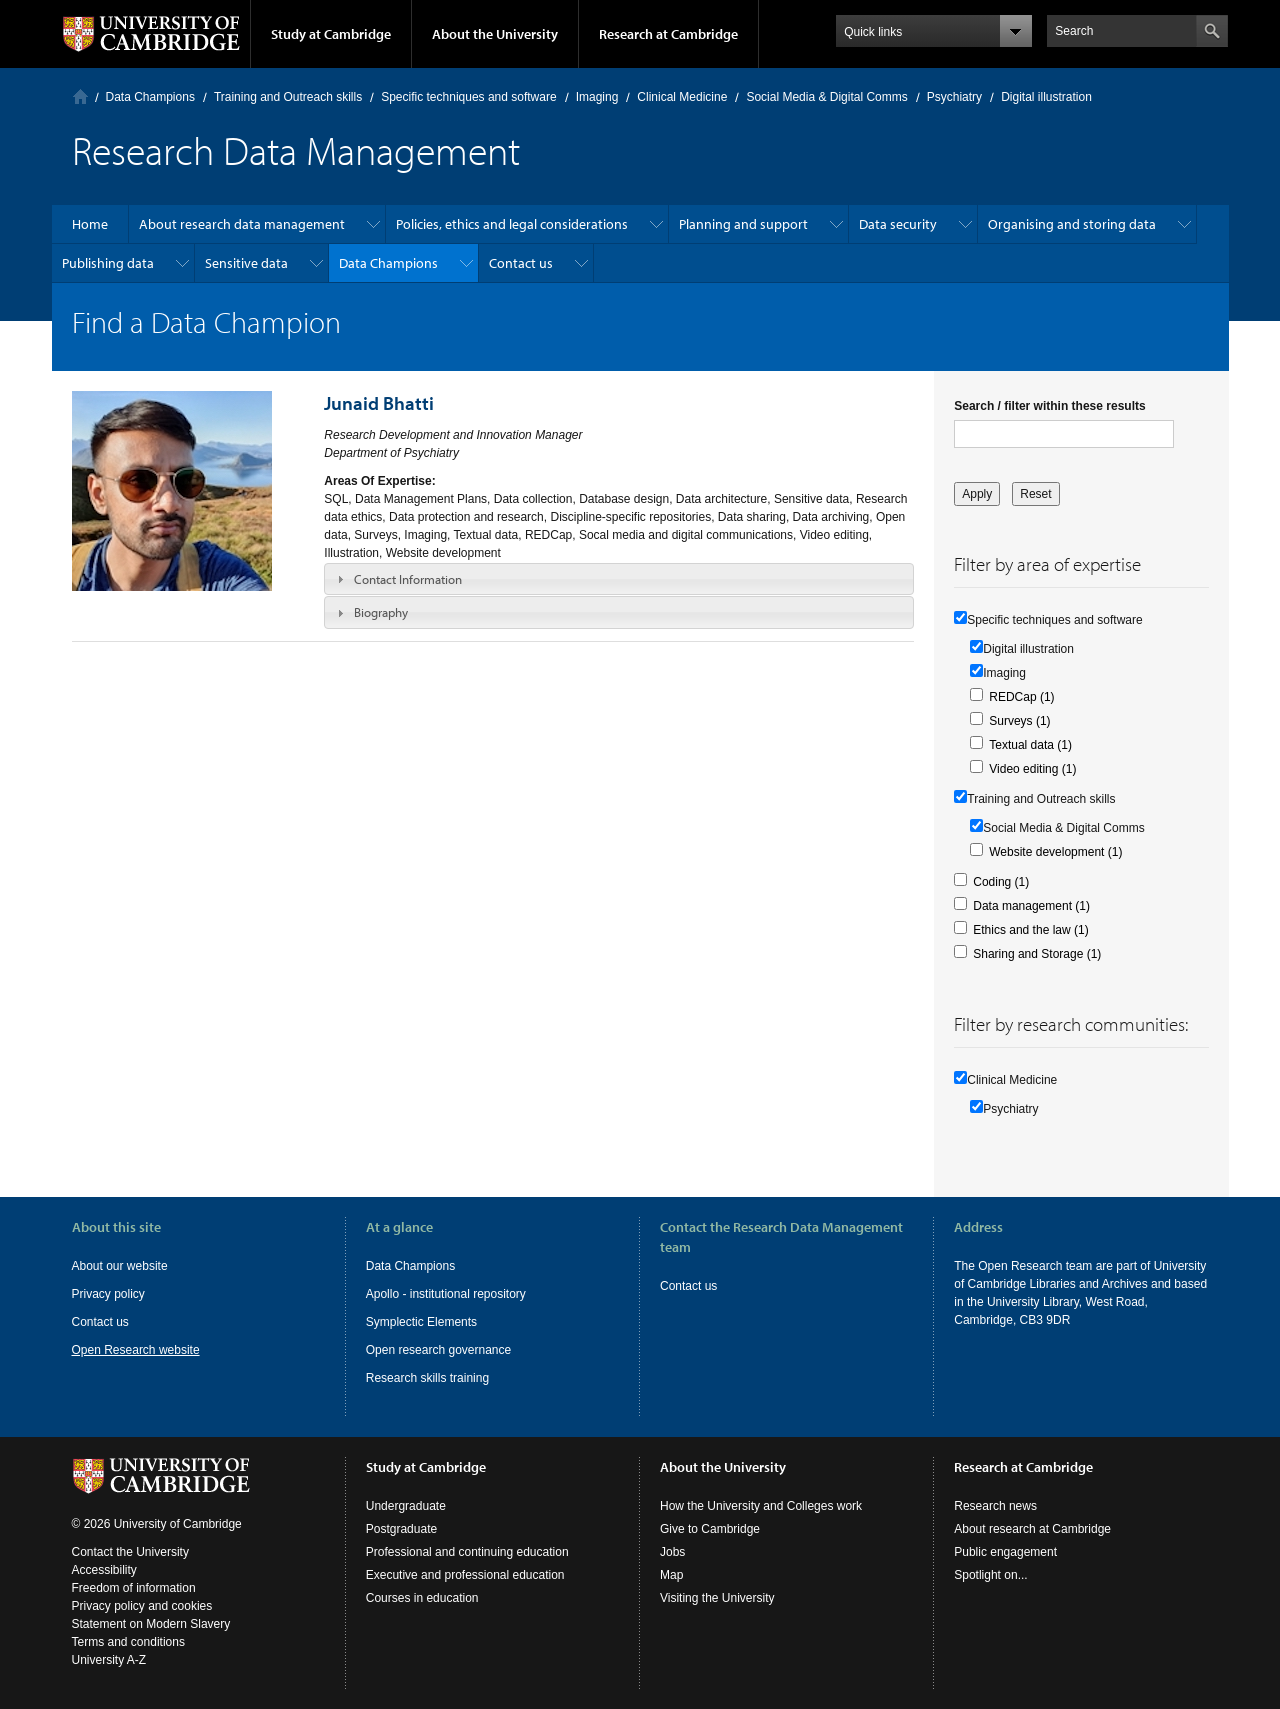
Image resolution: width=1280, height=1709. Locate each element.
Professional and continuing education (467, 1552)
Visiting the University (717, 1598)
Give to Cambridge (710, 1529)
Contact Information (408, 579)
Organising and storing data (1072, 224)
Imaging (597, 97)
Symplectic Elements (421, 1322)
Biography (381, 612)
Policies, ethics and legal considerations (512, 224)
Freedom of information (134, 1588)
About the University (495, 34)
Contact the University (130, 1552)
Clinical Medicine (682, 97)
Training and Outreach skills (288, 97)
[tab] (619, 579)
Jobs (672, 1552)
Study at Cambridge (331, 34)
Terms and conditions (128, 1642)
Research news (995, 1506)
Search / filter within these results (1049, 406)
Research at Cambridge (668, 34)
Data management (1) (1031, 906)
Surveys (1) (1019, 721)
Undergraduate (406, 1506)
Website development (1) (1055, 852)
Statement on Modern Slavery (151, 1624)
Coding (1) (1001, 882)
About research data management (242, 224)
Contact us (521, 263)
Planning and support (743, 224)
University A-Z (109, 1660)
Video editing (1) (1032, 769)
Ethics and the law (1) (1030, 930)
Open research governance (438, 1350)
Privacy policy (108, 1294)
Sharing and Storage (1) (1037, 954)
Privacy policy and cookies (142, 1606)
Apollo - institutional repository (446, 1294)
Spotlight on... (990, 1575)
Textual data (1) (1030, 745)
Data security (898, 224)
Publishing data (108, 263)
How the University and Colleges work (761, 1506)
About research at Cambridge (1032, 1529)
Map (671, 1575)
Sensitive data (246, 263)
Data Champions (150, 97)
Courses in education (422, 1598)
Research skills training (427, 1378)
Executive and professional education (465, 1575)
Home (80, 96)
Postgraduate (401, 1529)
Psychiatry (954, 97)
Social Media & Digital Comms (826, 97)
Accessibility (104, 1570)
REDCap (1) (1021, 697)
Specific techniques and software (468, 97)
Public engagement (1005, 1552)
